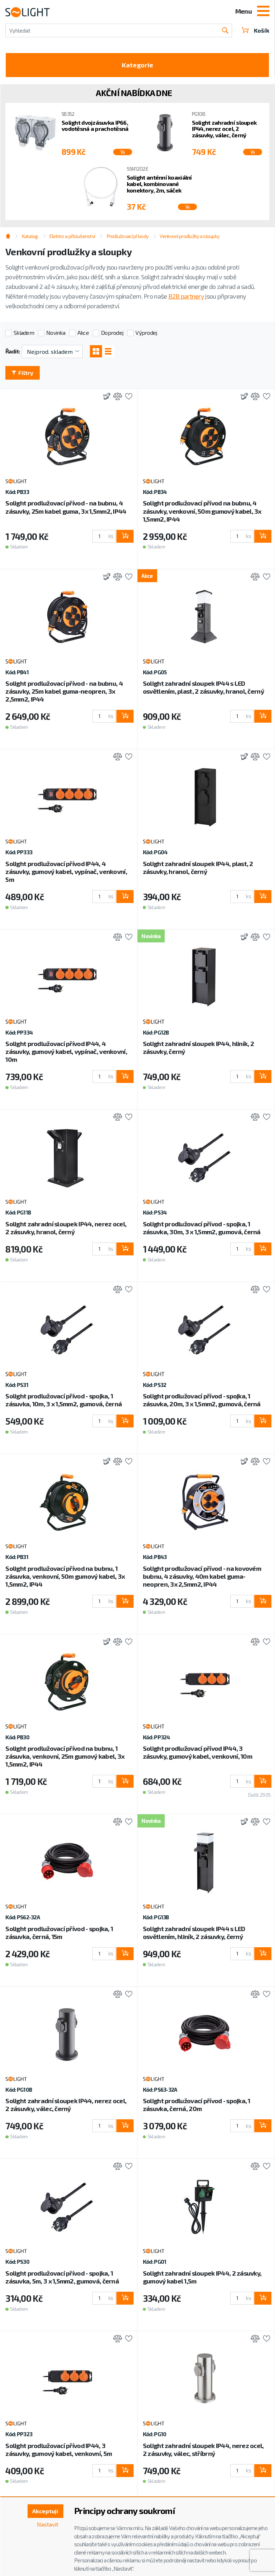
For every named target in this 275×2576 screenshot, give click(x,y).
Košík (255, 30)
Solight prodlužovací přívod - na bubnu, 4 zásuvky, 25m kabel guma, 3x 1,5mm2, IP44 (65, 507)
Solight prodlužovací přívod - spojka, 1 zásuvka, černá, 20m (196, 2104)
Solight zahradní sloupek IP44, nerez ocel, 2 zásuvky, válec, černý (224, 129)
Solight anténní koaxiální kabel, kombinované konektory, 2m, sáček (159, 184)
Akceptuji (45, 2511)
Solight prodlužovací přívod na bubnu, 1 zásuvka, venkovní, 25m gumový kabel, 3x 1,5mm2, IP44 (64, 1756)
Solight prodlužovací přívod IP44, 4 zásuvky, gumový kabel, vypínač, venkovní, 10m (66, 1051)
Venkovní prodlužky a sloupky (189, 236)
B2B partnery (186, 296)
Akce (83, 332)
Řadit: (12, 351)
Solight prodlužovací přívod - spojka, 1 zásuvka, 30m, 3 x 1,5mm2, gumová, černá (202, 1228)
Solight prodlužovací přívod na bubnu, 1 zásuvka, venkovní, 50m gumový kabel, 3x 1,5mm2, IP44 (65, 1576)
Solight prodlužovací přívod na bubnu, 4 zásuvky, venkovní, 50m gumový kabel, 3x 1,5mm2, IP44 (202, 511)
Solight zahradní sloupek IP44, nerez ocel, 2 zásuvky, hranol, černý (65, 1228)
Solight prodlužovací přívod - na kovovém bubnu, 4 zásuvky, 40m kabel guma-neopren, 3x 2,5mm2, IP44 (202, 1576)
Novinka (55, 332)
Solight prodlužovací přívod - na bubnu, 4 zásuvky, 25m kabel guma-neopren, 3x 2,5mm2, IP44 (63, 691)
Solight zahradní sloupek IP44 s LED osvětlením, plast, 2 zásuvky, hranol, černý (203, 687)
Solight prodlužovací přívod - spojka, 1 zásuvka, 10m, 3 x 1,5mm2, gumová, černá (63, 1400)
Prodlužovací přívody (128, 236)
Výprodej (146, 332)
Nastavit (47, 2524)
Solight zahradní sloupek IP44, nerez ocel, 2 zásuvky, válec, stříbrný (203, 2449)
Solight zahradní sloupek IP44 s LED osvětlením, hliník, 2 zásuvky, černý (194, 1932)
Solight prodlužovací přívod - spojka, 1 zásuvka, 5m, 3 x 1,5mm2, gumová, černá (62, 2277)
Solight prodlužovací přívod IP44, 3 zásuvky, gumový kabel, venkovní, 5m (58, 2449)
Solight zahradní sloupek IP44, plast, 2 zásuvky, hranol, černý (198, 867)
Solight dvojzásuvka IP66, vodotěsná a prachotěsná (95, 125)
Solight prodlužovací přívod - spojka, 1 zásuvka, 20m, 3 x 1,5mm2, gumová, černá (202, 1400)
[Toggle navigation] (263, 11)
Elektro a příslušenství (72, 236)
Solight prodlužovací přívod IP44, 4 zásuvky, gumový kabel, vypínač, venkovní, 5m (66, 871)
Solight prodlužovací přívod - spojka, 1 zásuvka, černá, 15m (59, 1932)
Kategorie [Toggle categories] (137, 65)
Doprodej (112, 332)
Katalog (30, 236)
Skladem (24, 332)
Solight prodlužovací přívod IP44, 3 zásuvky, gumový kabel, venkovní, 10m (197, 1752)
